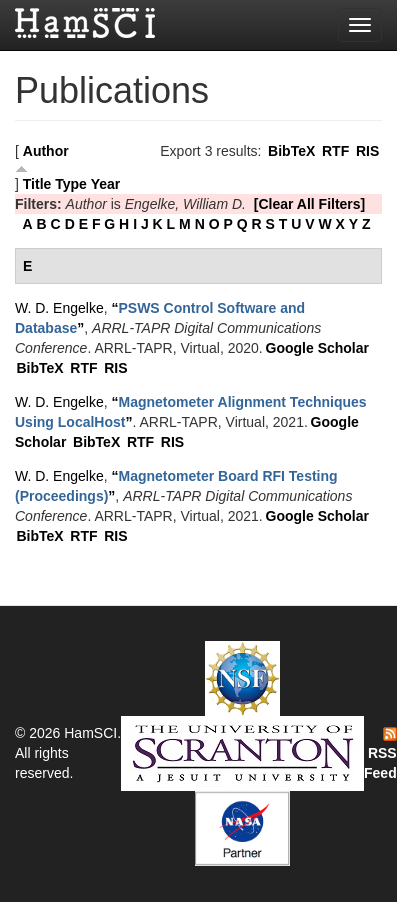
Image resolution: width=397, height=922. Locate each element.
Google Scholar (317, 348)
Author (46, 151)
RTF (335, 151)
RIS (367, 151)
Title (37, 184)
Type (71, 184)
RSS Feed (380, 754)
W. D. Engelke (59, 308)
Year (106, 184)
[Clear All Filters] (310, 204)
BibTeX (291, 151)
